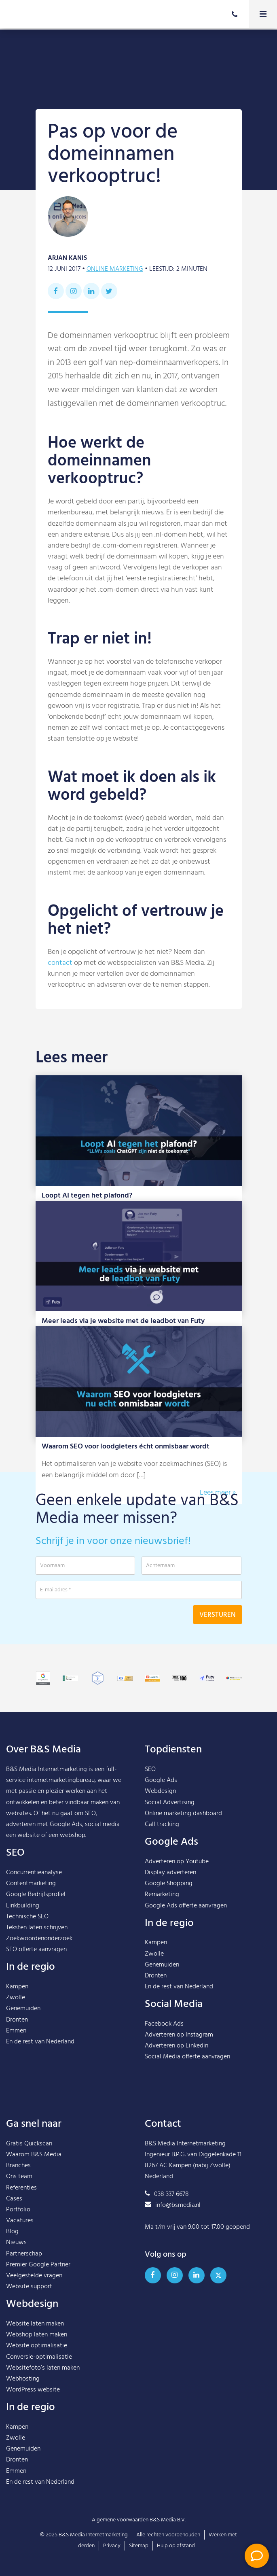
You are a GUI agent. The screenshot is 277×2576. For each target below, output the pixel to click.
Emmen (16, 2031)
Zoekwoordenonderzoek (39, 1938)
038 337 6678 (167, 2194)
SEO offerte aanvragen (36, 1949)
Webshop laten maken (36, 2335)
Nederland (60, 2042)
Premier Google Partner (38, 2265)
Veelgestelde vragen (34, 2275)
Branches (18, 2165)
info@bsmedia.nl (173, 2205)
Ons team (19, 2176)
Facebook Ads (164, 2024)
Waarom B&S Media (33, 2154)
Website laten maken (35, 2324)
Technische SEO (27, 1916)
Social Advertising (170, 1802)
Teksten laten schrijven (37, 1927)
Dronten (17, 2020)
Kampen (17, 1986)
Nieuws (16, 2242)
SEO (150, 1769)
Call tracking (162, 1824)
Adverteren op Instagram (179, 2035)
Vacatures (20, 2220)
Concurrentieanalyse (34, 1872)
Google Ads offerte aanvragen (186, 1906)
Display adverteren (170, 1872)
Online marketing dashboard (183, 1813)
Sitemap (138, 2546)
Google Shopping (168, 1883)
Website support (29, 2286)
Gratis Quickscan (29, 2144)
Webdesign (160, 1791)
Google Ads (161, 1780)
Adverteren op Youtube (177, 1861)
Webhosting (23, 2379)
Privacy (112, 2546)
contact (60, 963)
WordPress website (33, 2390)
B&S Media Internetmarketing (46, 1769)
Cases (14, 2199)
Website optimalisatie (36, 2345)
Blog (12, 2231)
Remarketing (162, 1894)
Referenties (21, 2188)
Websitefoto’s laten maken (43, 2368)
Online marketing (115, 269)
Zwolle (15, 1997)
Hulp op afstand (176, 2546)
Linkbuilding (22, 1906)
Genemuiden (23, 2008)
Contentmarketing (31, 1883)
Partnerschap (24, 2254)
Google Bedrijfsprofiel (36, 1894)
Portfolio (18, 2209)
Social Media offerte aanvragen (187, 2056)
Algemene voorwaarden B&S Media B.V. (139, 2520)
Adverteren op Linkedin (176, 2046)
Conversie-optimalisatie (39, 2357)
